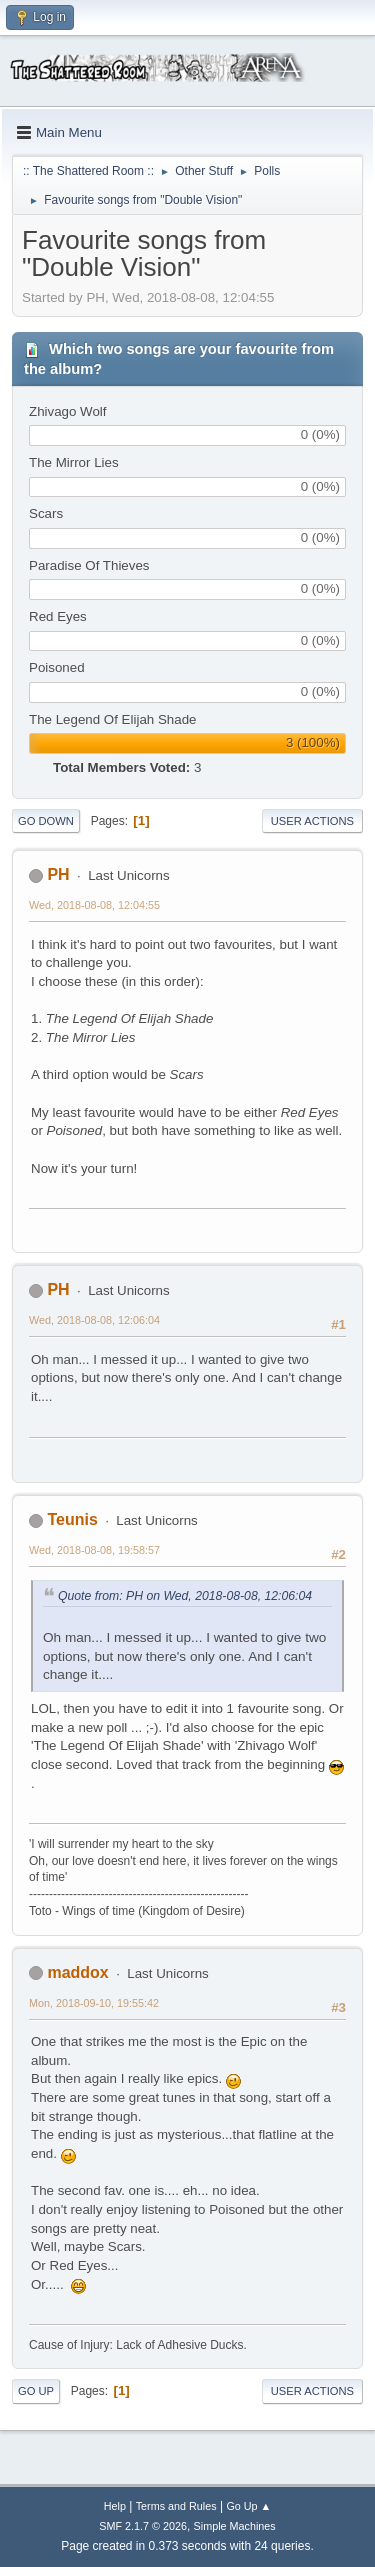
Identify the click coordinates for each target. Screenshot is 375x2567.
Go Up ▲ (248, 2506)
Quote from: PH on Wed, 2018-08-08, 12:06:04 (185, 1596)
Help (115, 2506)
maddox (77, 1972)
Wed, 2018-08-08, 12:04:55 (94, 905)
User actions (312, 821)
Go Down (46, 821)
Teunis (72, 1519)
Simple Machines (235, 2526)
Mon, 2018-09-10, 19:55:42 (94, 2003)
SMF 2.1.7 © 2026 (143, 2526)
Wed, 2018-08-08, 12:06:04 (94, 1320)
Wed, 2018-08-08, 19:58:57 (94, 1550)
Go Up (36, 2391)
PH (58, 874)
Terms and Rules (176, 2506)
